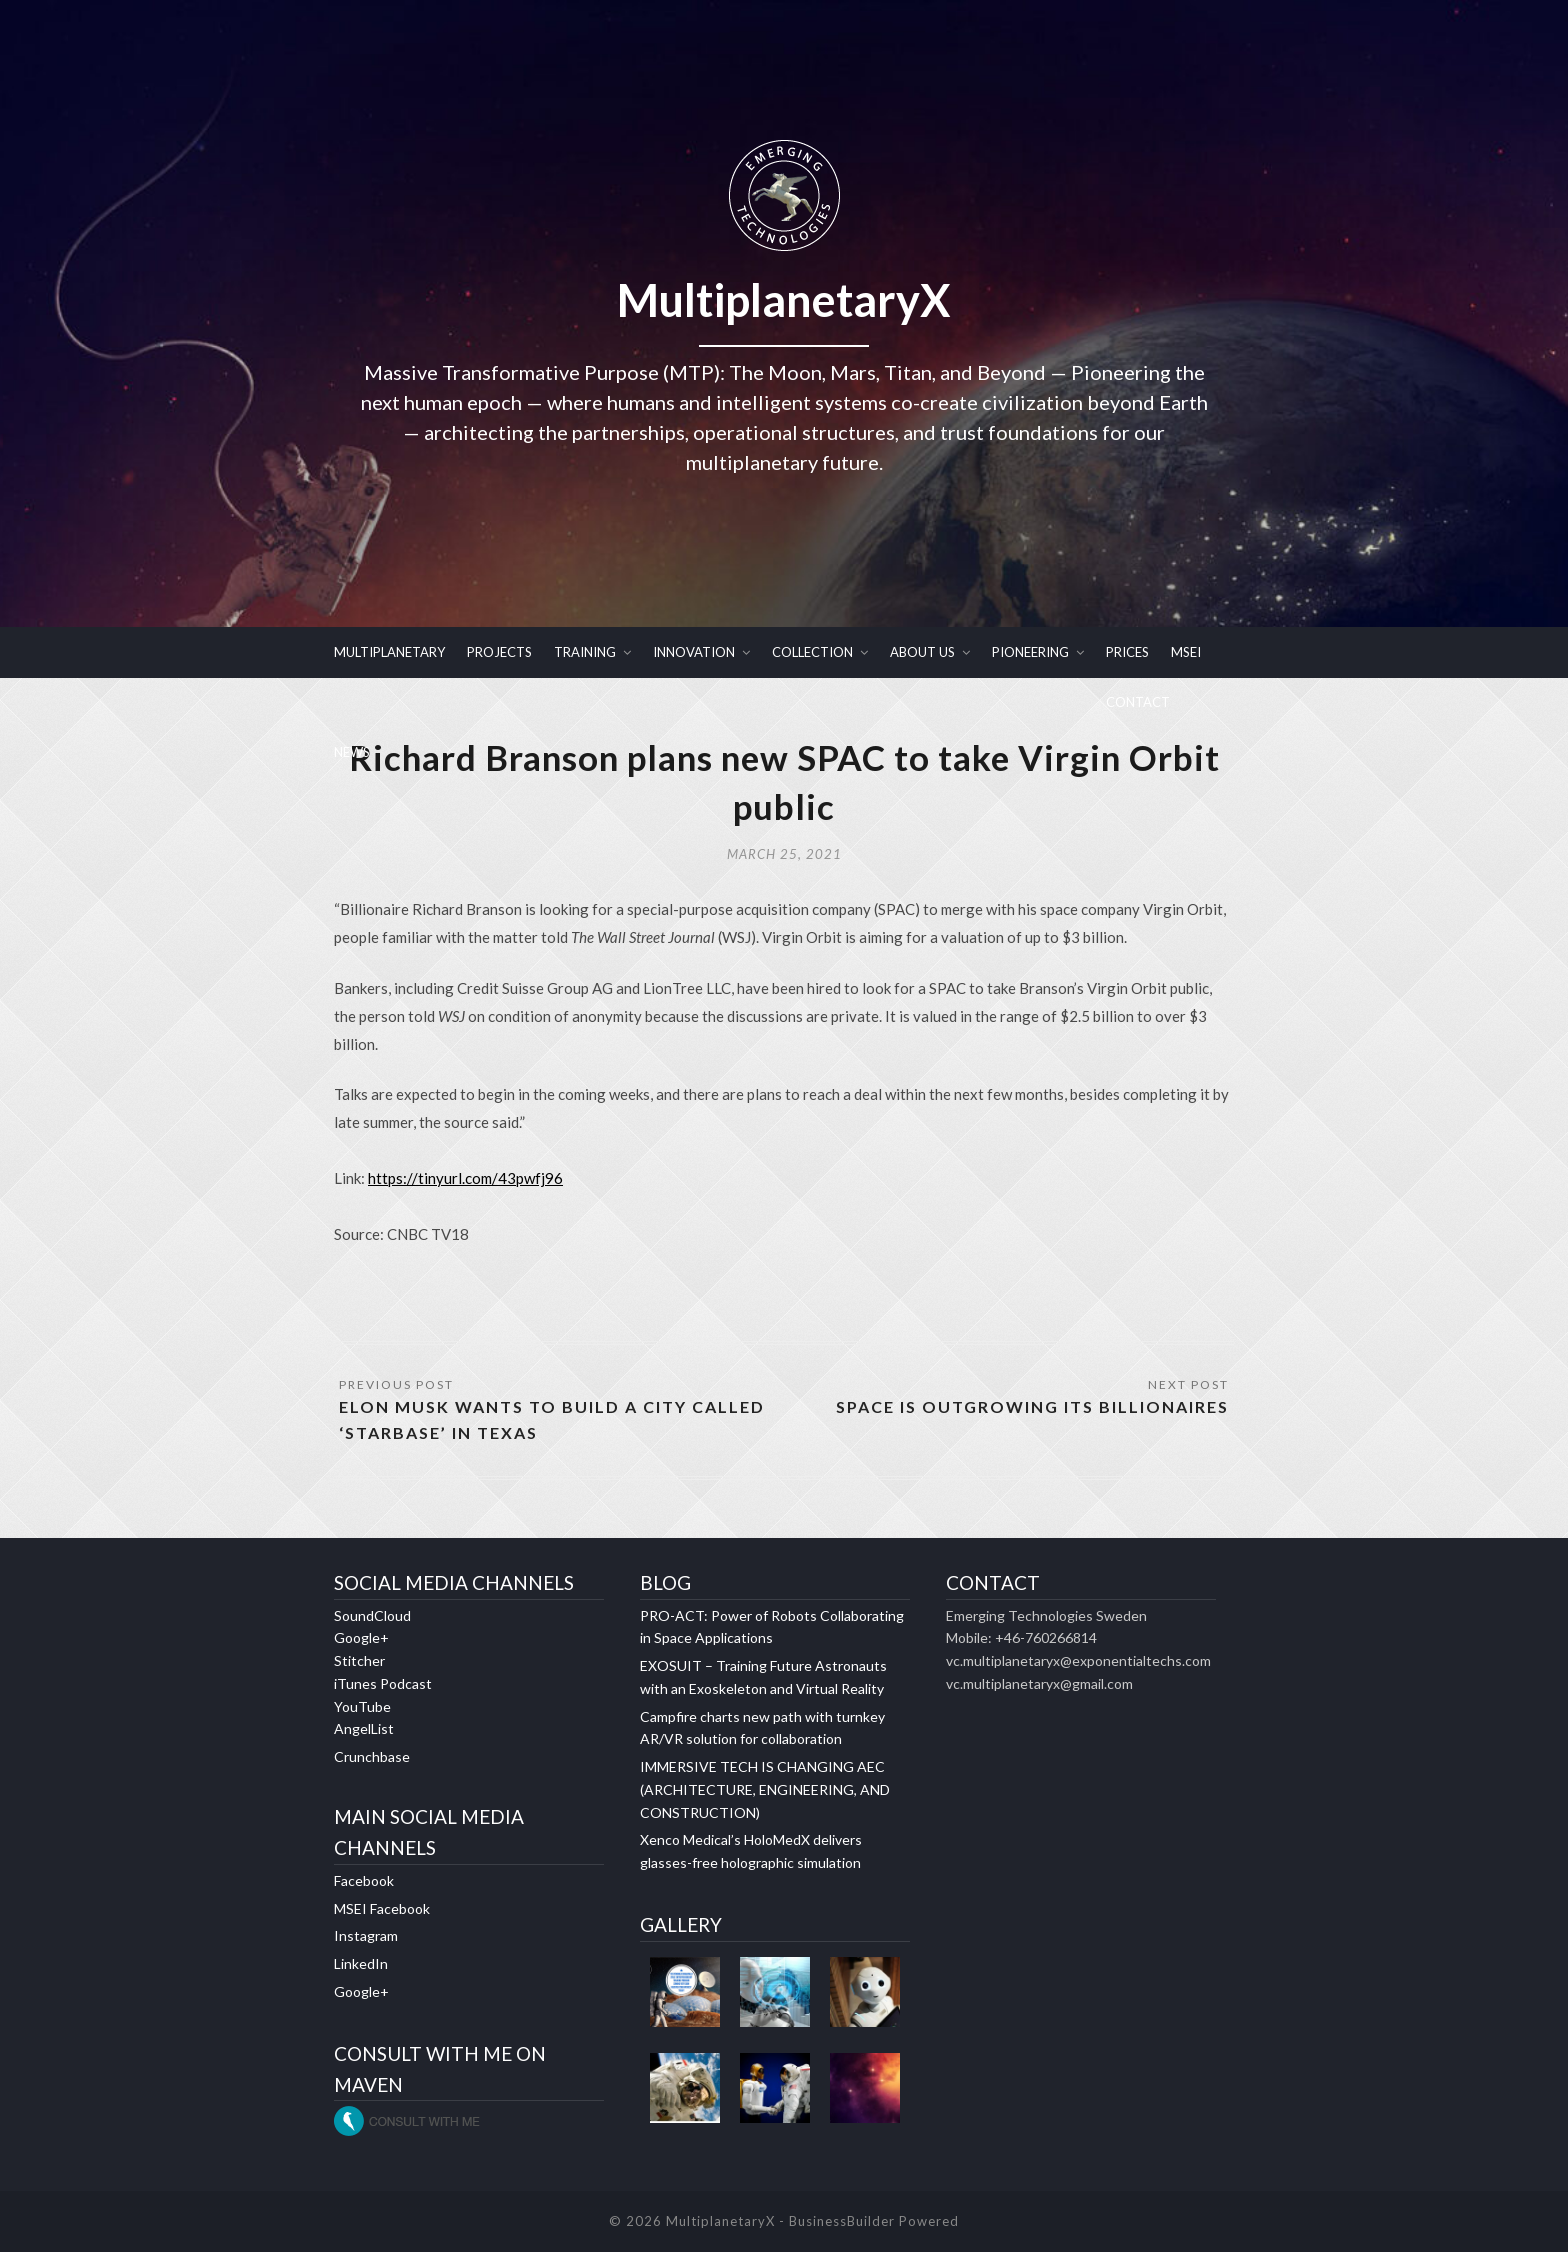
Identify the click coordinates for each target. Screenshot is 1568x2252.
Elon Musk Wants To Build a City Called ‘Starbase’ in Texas (552, 1419)
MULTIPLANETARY (389, 652)
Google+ (361, 1637)
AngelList (364, 1728)
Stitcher (359, 1660)
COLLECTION (812, 652)
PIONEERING (1030, 652)
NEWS (352, 752)
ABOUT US (922, 652)
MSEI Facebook (382, 1908)
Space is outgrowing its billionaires (1032, 1406)
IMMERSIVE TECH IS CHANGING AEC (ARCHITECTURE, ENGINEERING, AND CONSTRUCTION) (765, 1789)
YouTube (362, 1706)
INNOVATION (694, 652)
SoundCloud (372, 1615)
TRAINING (585, 652)
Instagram (366, 1935)
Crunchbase (372, 1756)
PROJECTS (499, 652)
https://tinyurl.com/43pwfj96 (465, 1178)
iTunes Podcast (383, 1683)
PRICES (1127, 652)
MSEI (1186, 652)
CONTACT (1138, 702)
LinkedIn (361, 1963)
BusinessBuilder (842, 2221)
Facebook (364, 1880)
